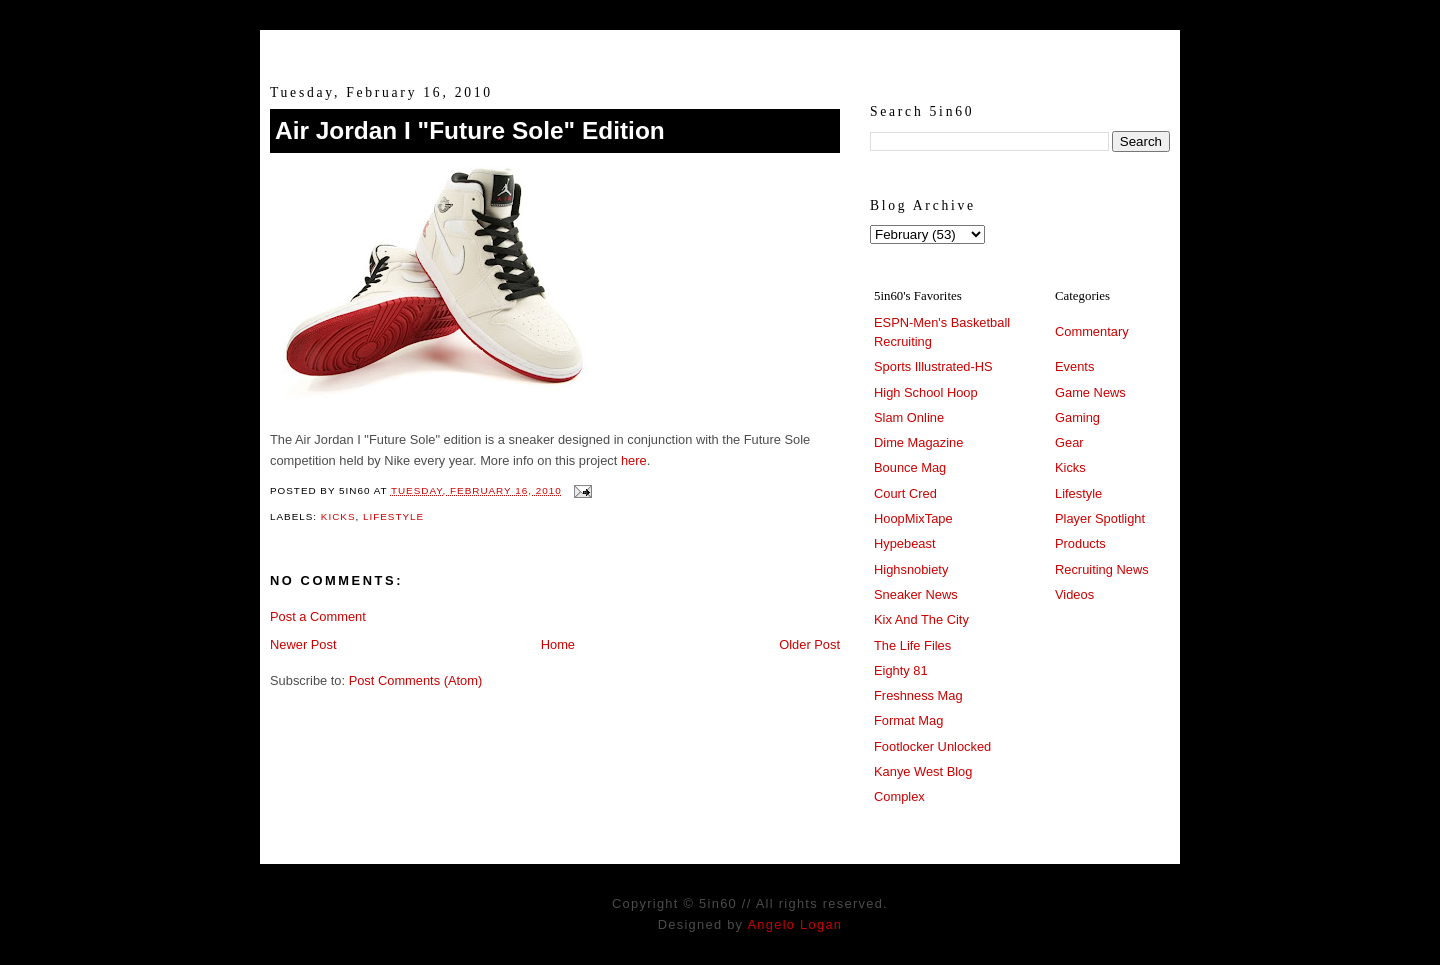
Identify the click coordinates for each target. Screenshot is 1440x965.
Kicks (338, 516)
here (634, 460)
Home (558, 644)
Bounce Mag (910, 467)
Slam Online (909, 417)
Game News (1090, 392)
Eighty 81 (901, 670)
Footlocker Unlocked (932, 746)
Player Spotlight (1100, 518)
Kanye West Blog (923, 771)
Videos (1074, 594)
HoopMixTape (913, 518)
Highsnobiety (911, 569)
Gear (1069, 442)
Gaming (1077, 417)
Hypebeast (904, 543)
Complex (899, 796)
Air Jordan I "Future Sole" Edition (470, 130)
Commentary (1092, 331)
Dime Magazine (918, 442)
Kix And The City (921, 619)
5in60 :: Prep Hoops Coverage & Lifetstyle (720, 48)
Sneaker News (916, 594)
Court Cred (905, 493)
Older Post (809, 644)
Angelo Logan (794, 924)
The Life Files (912, 645)
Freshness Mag (918, 695)
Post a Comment (318, 616)
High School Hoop (926, 392)
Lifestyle (393, 516)
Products (1080, 543)
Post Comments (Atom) (416, 680)
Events (1074, 366)
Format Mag (908, 720)
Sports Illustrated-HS (933, 366)
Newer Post (303, 644)
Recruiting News (1102, 569)
